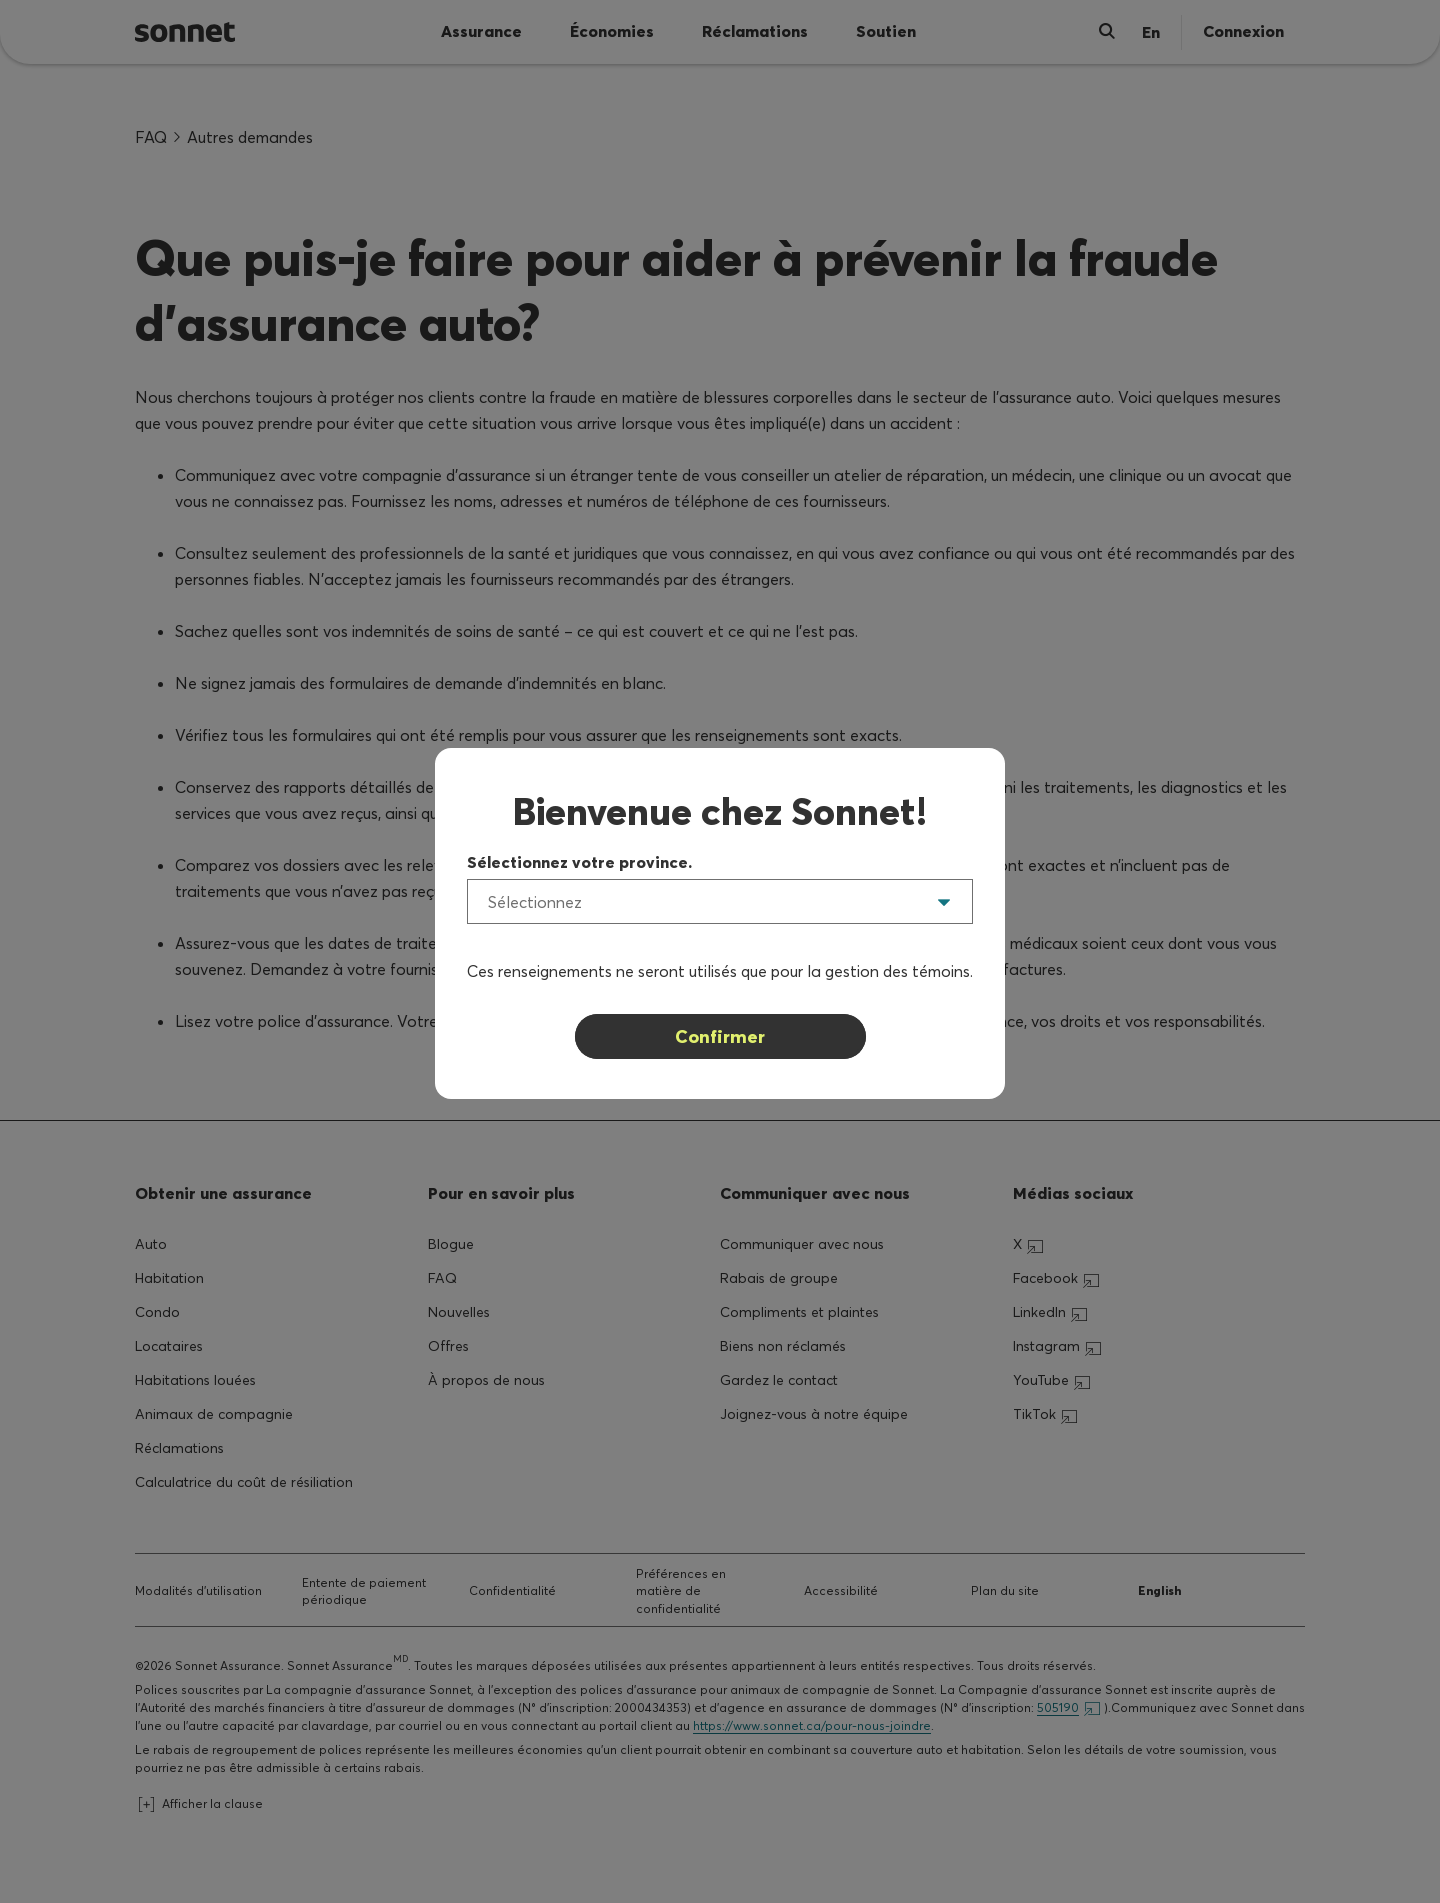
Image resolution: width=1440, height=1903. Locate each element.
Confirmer (720, 1036)
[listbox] (720, 901)
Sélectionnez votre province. (579, 862)
